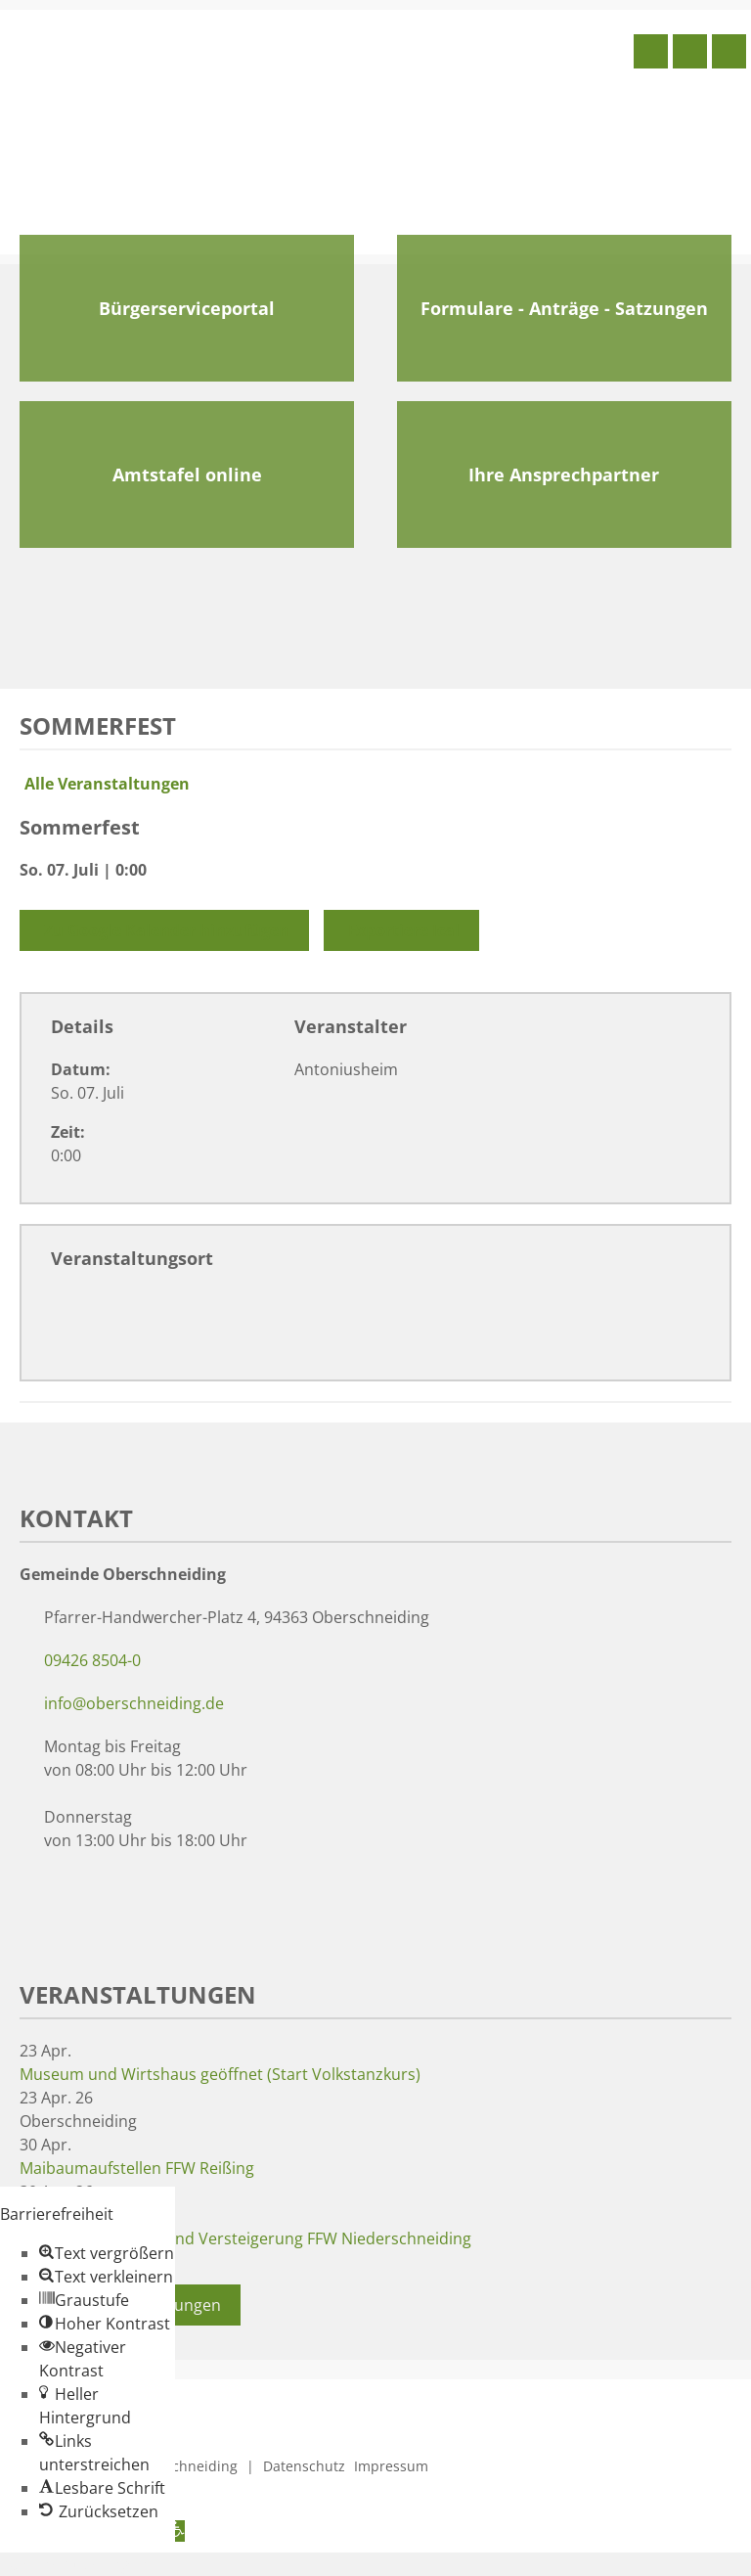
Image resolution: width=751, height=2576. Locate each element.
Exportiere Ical (401, 930)
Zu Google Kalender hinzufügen (164, 930)
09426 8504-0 (92, 1660)
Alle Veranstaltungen (105, 783)
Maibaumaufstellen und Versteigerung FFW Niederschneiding (245, 2238)
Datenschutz (304, 2466)
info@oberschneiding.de (134, 1703)
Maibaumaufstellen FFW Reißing (137, 2168)
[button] (106, 2253)
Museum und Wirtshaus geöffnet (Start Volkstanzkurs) (220, 2074)
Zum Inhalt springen (74, 2564)
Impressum (391, 2466)
